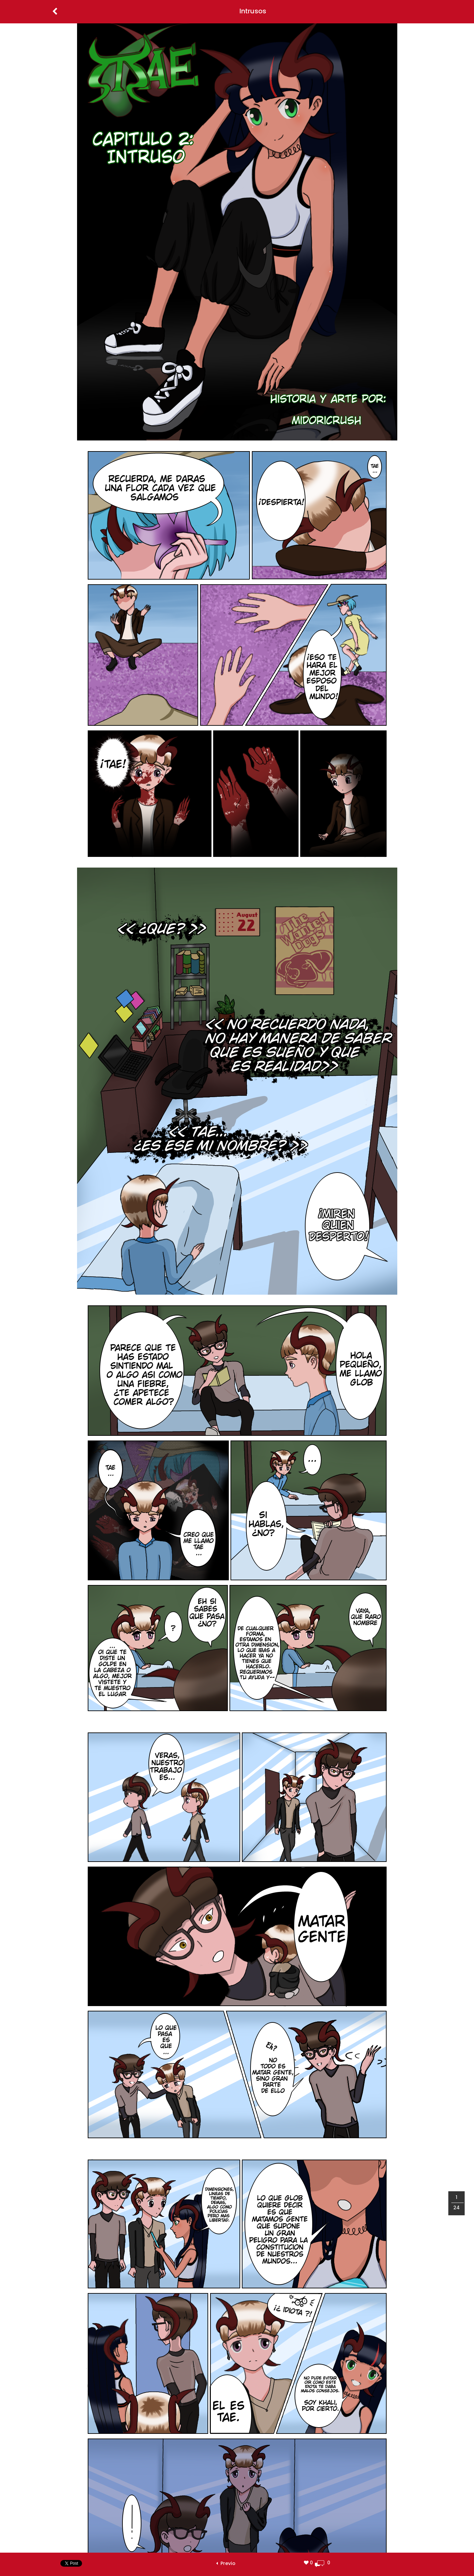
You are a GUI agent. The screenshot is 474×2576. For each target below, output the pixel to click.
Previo (225, 2563)
